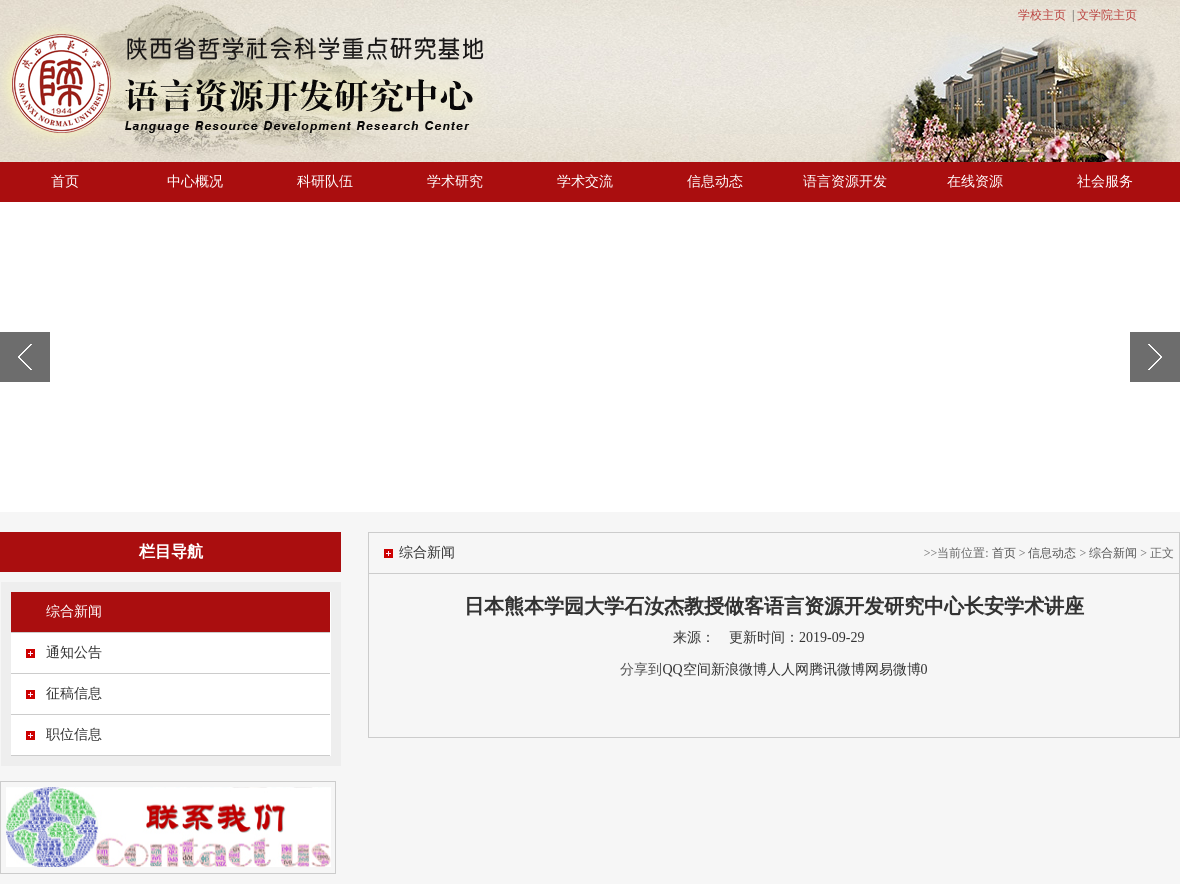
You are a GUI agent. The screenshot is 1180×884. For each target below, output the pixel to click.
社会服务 (1105, 181)
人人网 (788, 669)
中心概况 (195, 181)
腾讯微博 (837, 669)
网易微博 (893, 669)
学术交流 (585, 181)
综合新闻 (74, 611)
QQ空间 (686, 669)
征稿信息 (74, 693)
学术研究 (455, 181)
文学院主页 (1107, 15)
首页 (65, 181)
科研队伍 (325, 181)
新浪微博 (739, 669)
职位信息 (74, 734)
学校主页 (1042, 15)
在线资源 (975, 181)
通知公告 (74, 652)
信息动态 (715, 181)
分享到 (641, 669)
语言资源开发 (845, 181)
